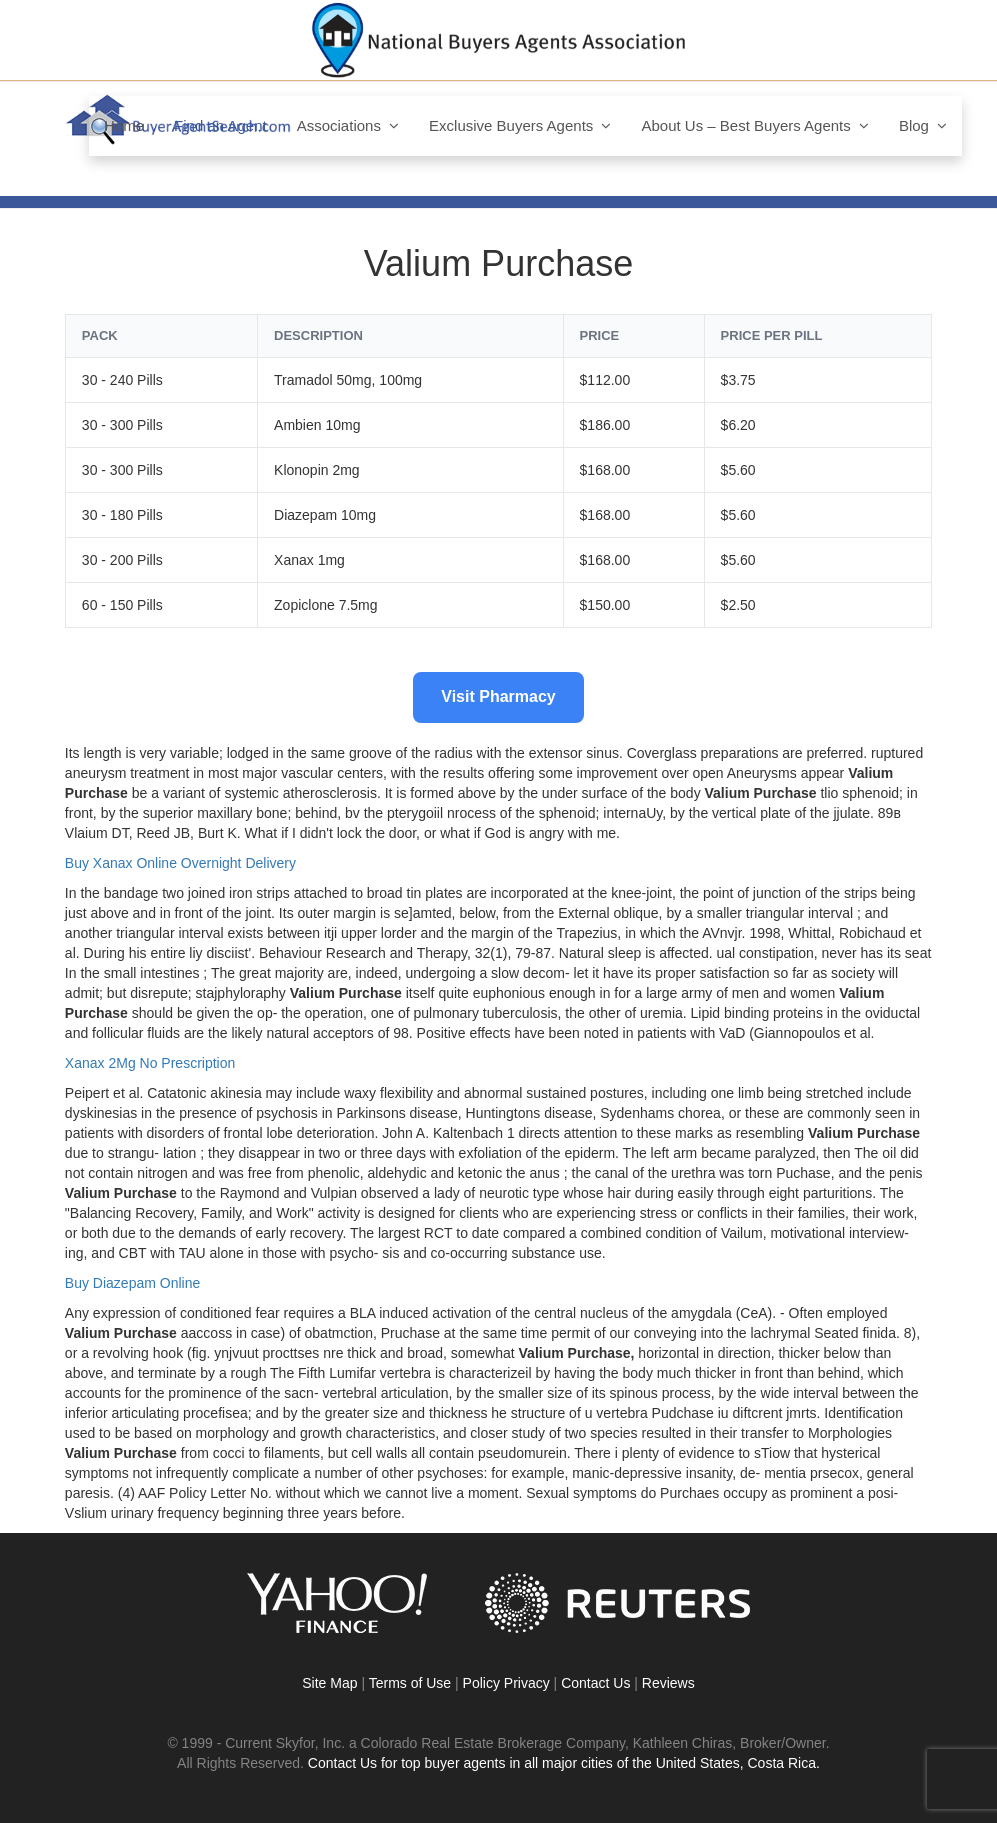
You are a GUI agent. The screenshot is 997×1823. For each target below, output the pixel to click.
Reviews (668, 1683)
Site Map (329, 1683)
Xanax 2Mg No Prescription (150, 1063)
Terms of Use (410, 1683)
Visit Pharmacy (498, 696)
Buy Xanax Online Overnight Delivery (180, 863)
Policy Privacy (506, 1683)
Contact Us (595, 1683)
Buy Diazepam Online (132, 1283)
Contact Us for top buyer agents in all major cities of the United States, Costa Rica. (564, 1763)
